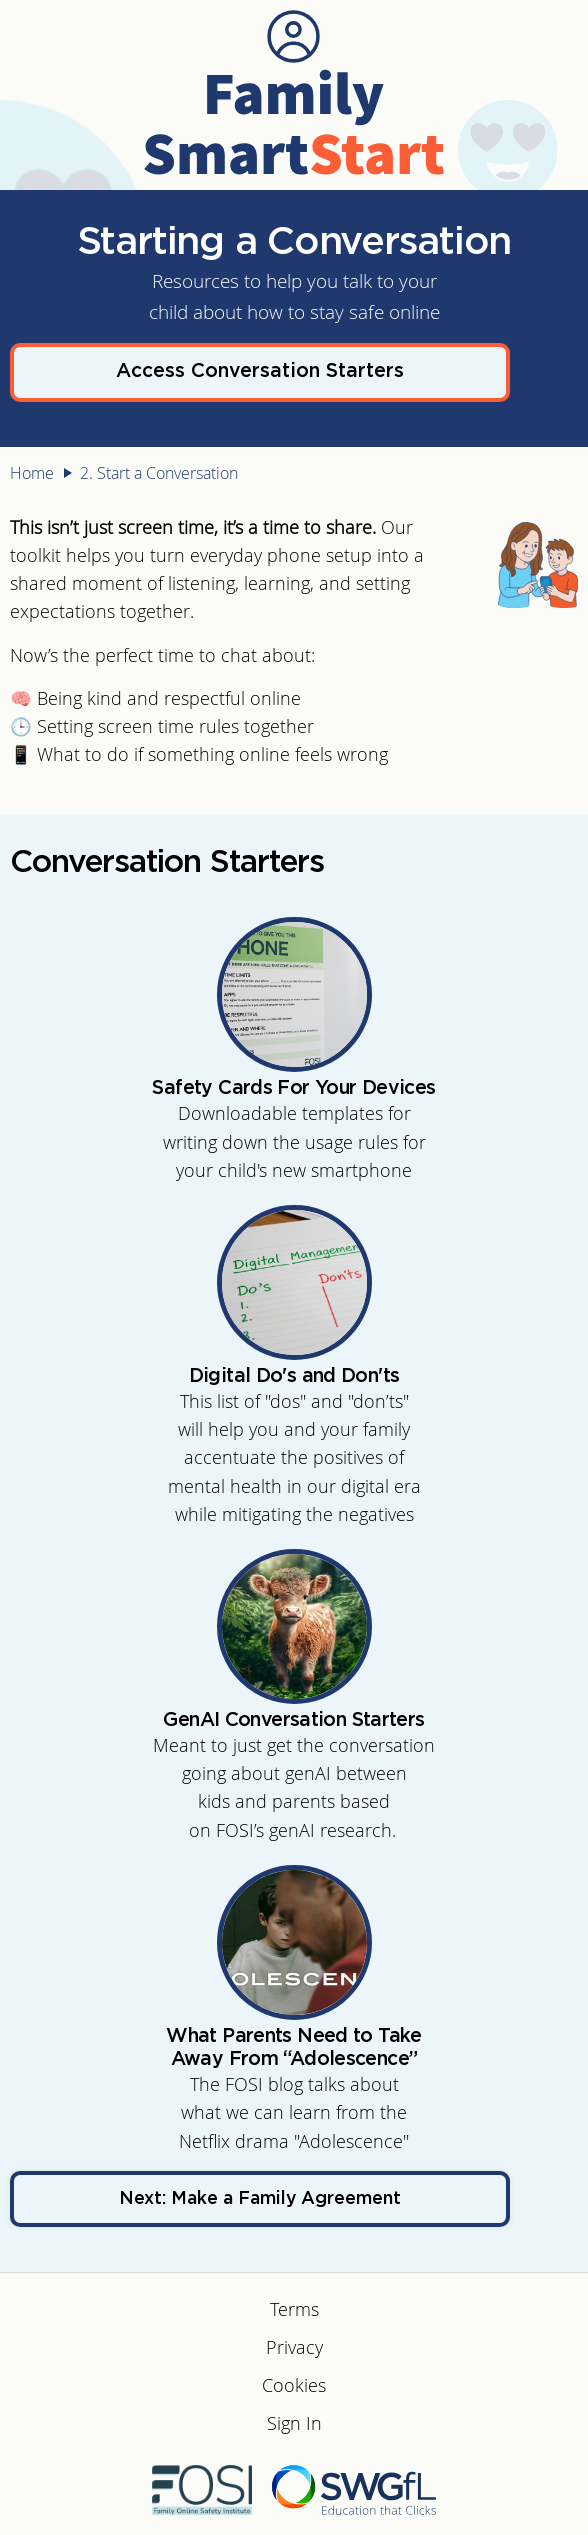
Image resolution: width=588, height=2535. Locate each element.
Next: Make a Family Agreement (260, 2199)
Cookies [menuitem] (294, 2385)
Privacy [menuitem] (294, 2347)
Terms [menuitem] (294, 2309)
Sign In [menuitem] (294, 2423)
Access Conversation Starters (260, 371)
